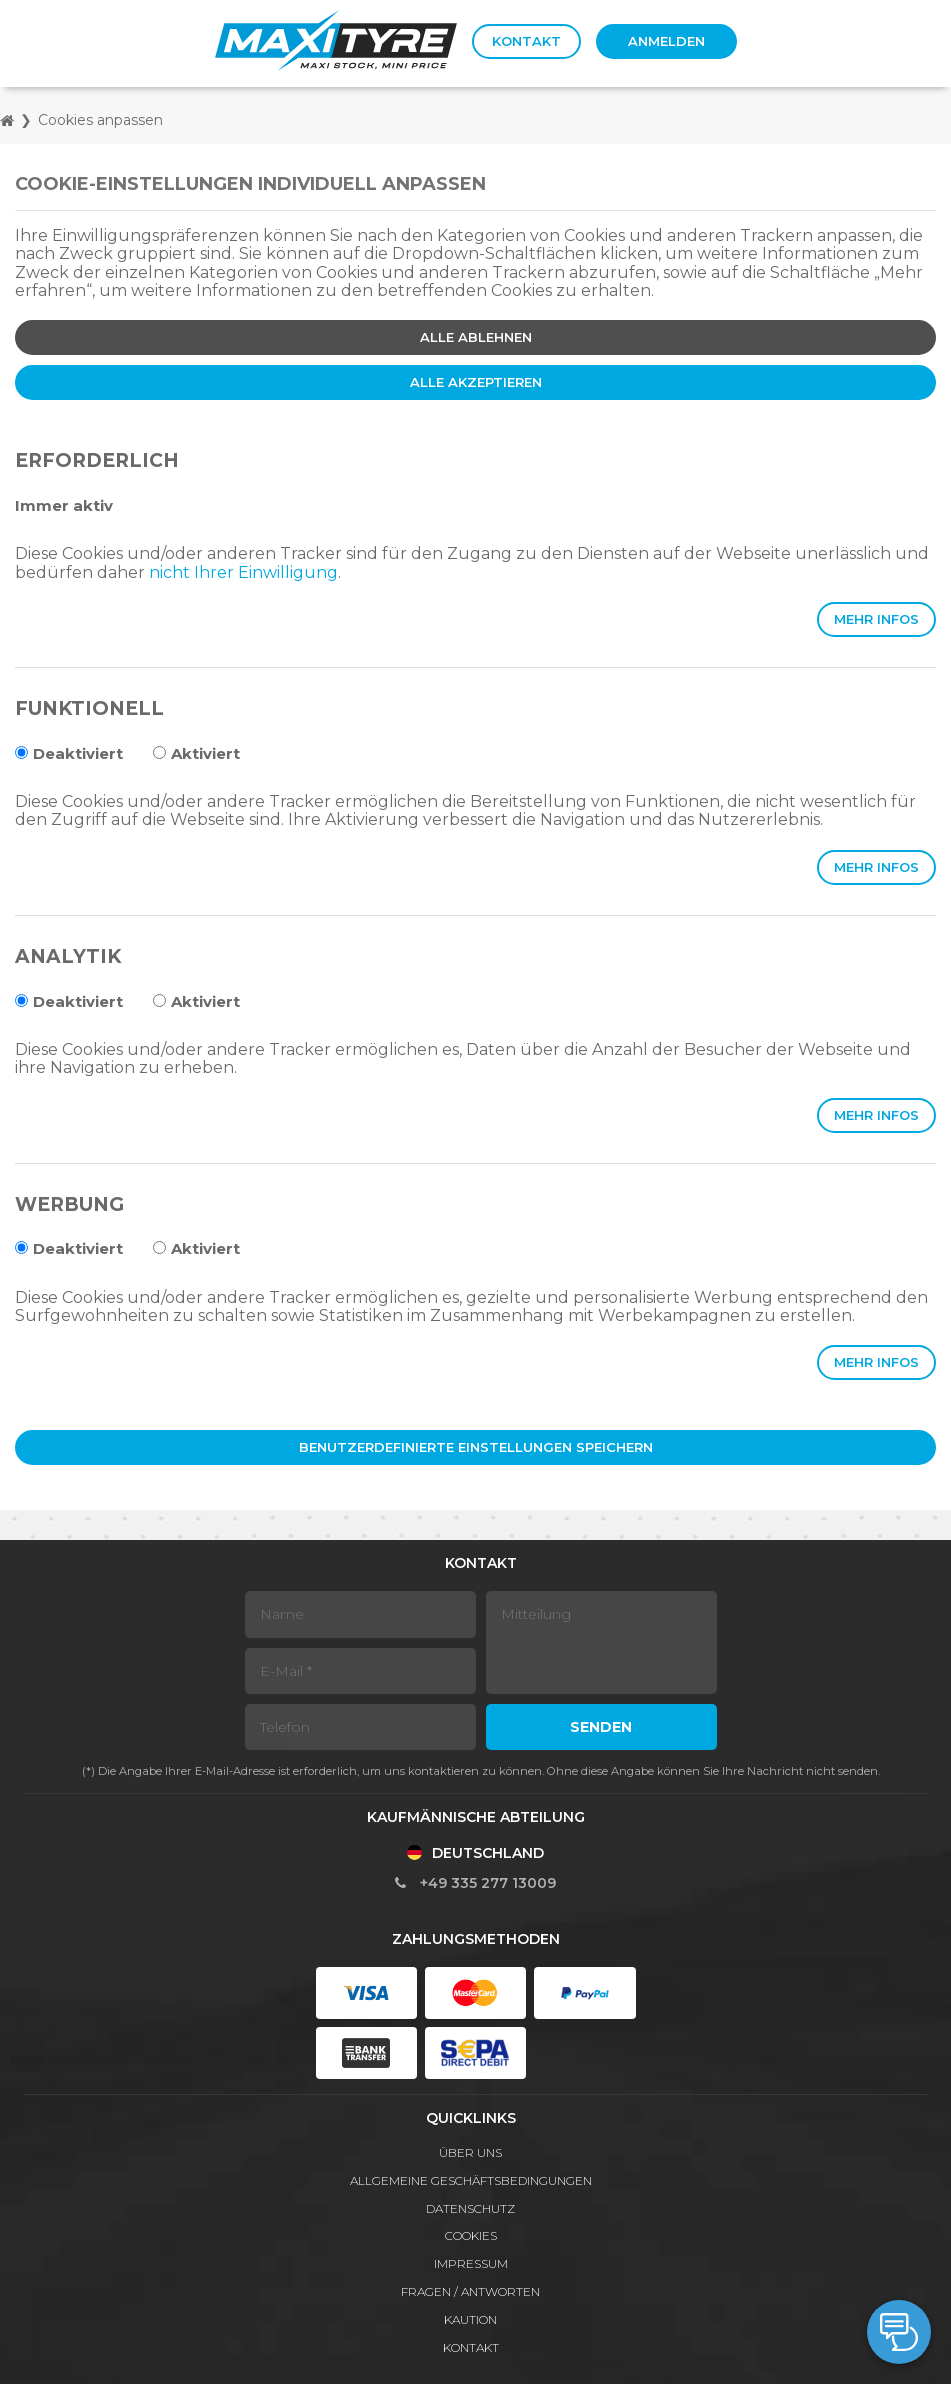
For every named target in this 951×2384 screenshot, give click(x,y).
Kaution (470, 2319)
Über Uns (470, 2152)
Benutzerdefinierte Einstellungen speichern (476, 1447)
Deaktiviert (69, 753)
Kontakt (526, 41)
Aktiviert (196, 753)
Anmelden (666, 41)
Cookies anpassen (100, 120)
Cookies (471, 2235)
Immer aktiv (64, 505)
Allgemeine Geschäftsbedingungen (471, 2180)
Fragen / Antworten (470, 2291)
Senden (601, 1727)
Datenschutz (470, 2208)
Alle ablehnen (476, 337)
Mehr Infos (876, 619)
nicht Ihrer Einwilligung (243, 572)
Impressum (471, 2263)
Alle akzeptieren (476, 382)
